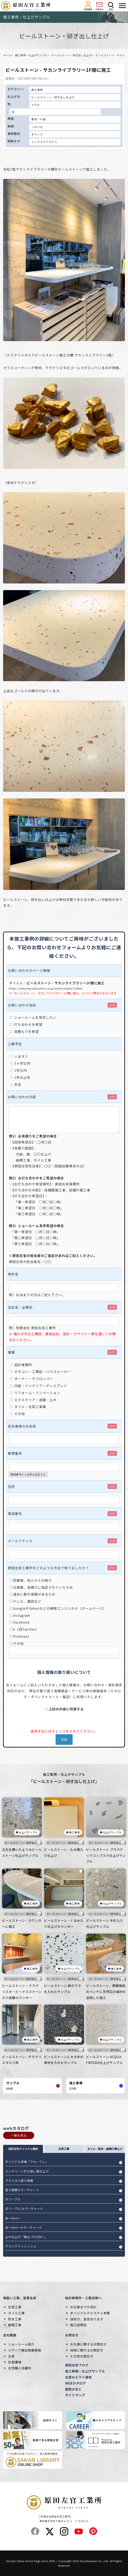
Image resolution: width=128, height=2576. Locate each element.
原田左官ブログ (76, 2365)
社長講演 (14, 2362)
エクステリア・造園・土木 (33, 1399)
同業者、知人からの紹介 (31, 1580)
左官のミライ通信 (78, 2377)
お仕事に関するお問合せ (88, 2344)
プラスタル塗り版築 (19, 2180)
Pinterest (19, 1636)
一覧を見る (19, 2135)
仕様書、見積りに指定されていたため (41, 1587)
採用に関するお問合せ (86, 2350)
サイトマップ (75, 2395)
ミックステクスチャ (44, 142)
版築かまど (73, 2389)
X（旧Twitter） (24, 1629)
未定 (15, 1084)
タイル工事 (16, 2313)
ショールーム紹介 (21, 2344)
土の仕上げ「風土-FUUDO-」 (26, 2237)
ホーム (7, 55)
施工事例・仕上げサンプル (31, 55)
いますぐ (19, 1056)
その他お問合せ (81, 2356)
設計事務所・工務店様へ (83, 2297)
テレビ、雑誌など (25, 1601)
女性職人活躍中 (19, 2368)
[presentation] (37, 1720)
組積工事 (14, 2324)
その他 (17, 1413)
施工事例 (37, 90)
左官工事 (14, 2307)
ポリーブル (13, 2199)
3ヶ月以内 (20, 1063)
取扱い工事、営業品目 (19, 2297)
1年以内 (18, 1070)
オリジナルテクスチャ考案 (90, 2313)
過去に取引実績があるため (32, 1594)
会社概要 (9, 2335)
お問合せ (71, 2335)
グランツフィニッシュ (20, 2246)
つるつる (37, 127)
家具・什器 (38, 119)
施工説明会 (78, 2324)
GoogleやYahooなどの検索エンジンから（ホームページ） (58, 1608)
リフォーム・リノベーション (35, 1392)
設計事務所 (21, 1364)
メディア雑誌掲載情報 (24, 2350)
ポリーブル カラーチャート (24, 2208)
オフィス (37, 134)
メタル (35, 105)
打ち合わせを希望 (26, 1024)
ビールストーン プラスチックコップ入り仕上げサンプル (106, 1855)
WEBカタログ (75, 2383)
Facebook (20, 1622)
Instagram (20, 1615)
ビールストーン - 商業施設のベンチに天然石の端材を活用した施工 (106, 1991)
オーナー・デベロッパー (31, 1378)
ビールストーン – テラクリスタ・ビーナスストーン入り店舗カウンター (22, 1991)
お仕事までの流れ (83, 2307)
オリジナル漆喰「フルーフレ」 (27, 2162)
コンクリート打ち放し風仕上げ (27, 2171)
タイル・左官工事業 (28, 1406)
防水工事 (14, 2319)
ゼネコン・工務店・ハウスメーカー (40, 1371)
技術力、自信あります (86, 2319)
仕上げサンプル (28, 1832)
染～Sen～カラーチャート (23, 2227)
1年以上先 (20, 1077)
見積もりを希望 (24, 1031)
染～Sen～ (12, 2218)
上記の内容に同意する (64, 1708)
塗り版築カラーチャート (22, 2190)
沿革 (11, 2356)
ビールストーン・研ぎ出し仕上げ (71, 55)
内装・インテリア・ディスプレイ (38, 1385)
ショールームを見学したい (33, 1017)
